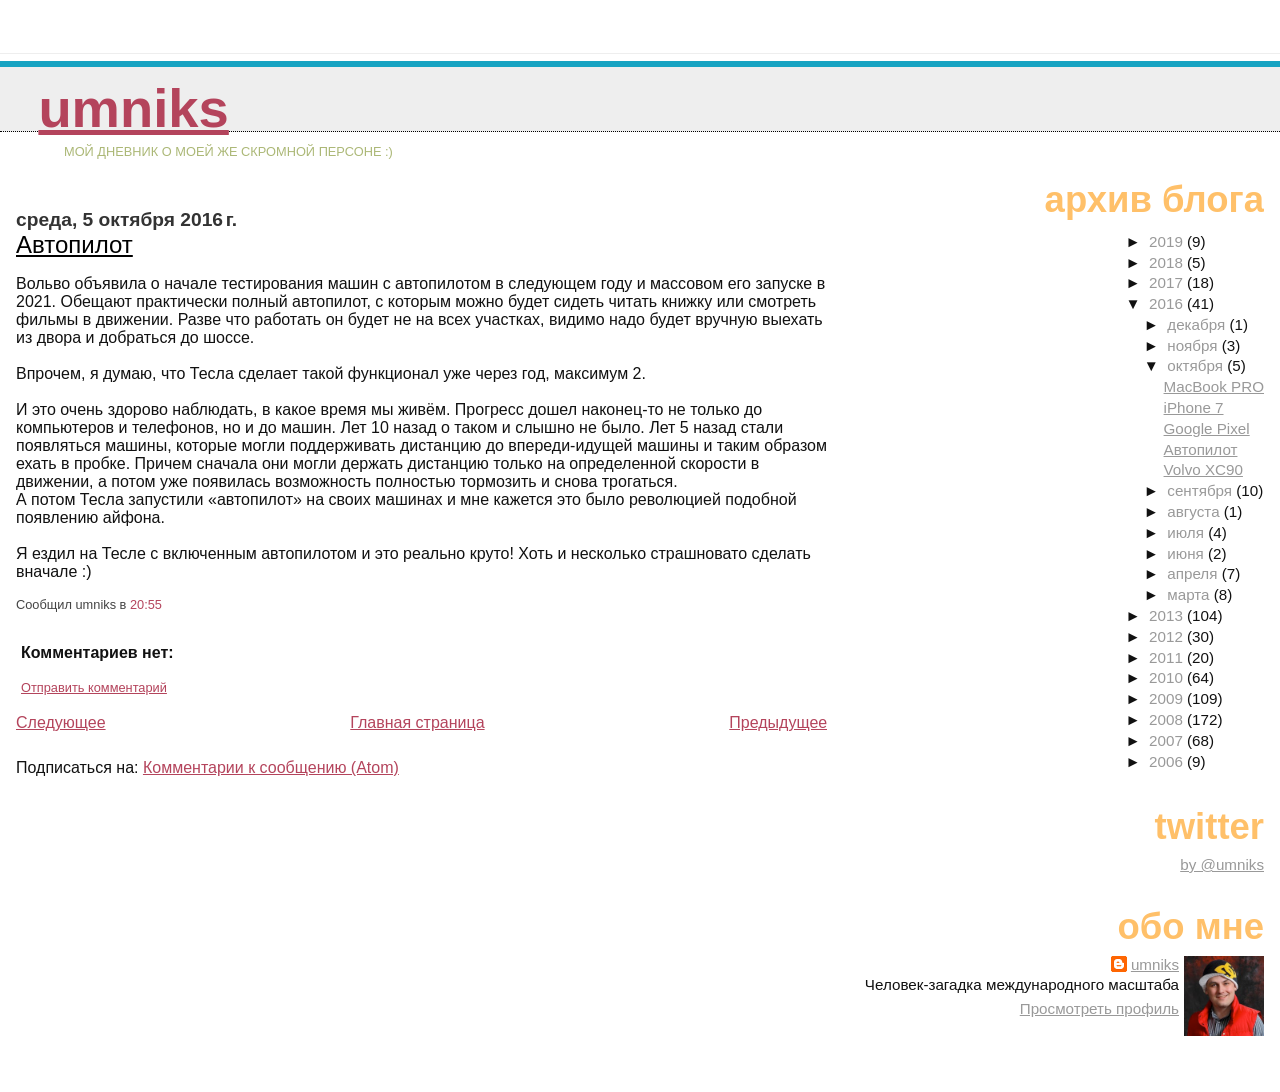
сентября (1201, 490)
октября (1197, 365)
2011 (1168, 657)
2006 (1168, 761)
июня (1187, 553)
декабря (1198, 324)
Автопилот (74, 244)
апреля (1194, 573)
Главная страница (417, 722)
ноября (1194, 345)
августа (1195, 511)
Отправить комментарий (94, 687)
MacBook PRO (1214, 386)
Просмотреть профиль (1099, 1008)
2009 (1168, 698)
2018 (1168, 262)
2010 (1168, 677)
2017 (1168, 282)
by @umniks (1222, 864)
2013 (1168, 615)
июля (1187, 532)
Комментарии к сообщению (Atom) (271, 767)
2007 (1168, 740)
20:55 (146, 604)
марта (1190, 594)
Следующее (61, 722)
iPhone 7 (1194, 407)
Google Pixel (1207, 428)
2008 (1168, 719)
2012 (1168, 636)
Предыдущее (778, 722)
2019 (1168, 241)
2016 (1168, 303)
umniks (133, 108)
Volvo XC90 (1203, 469)
